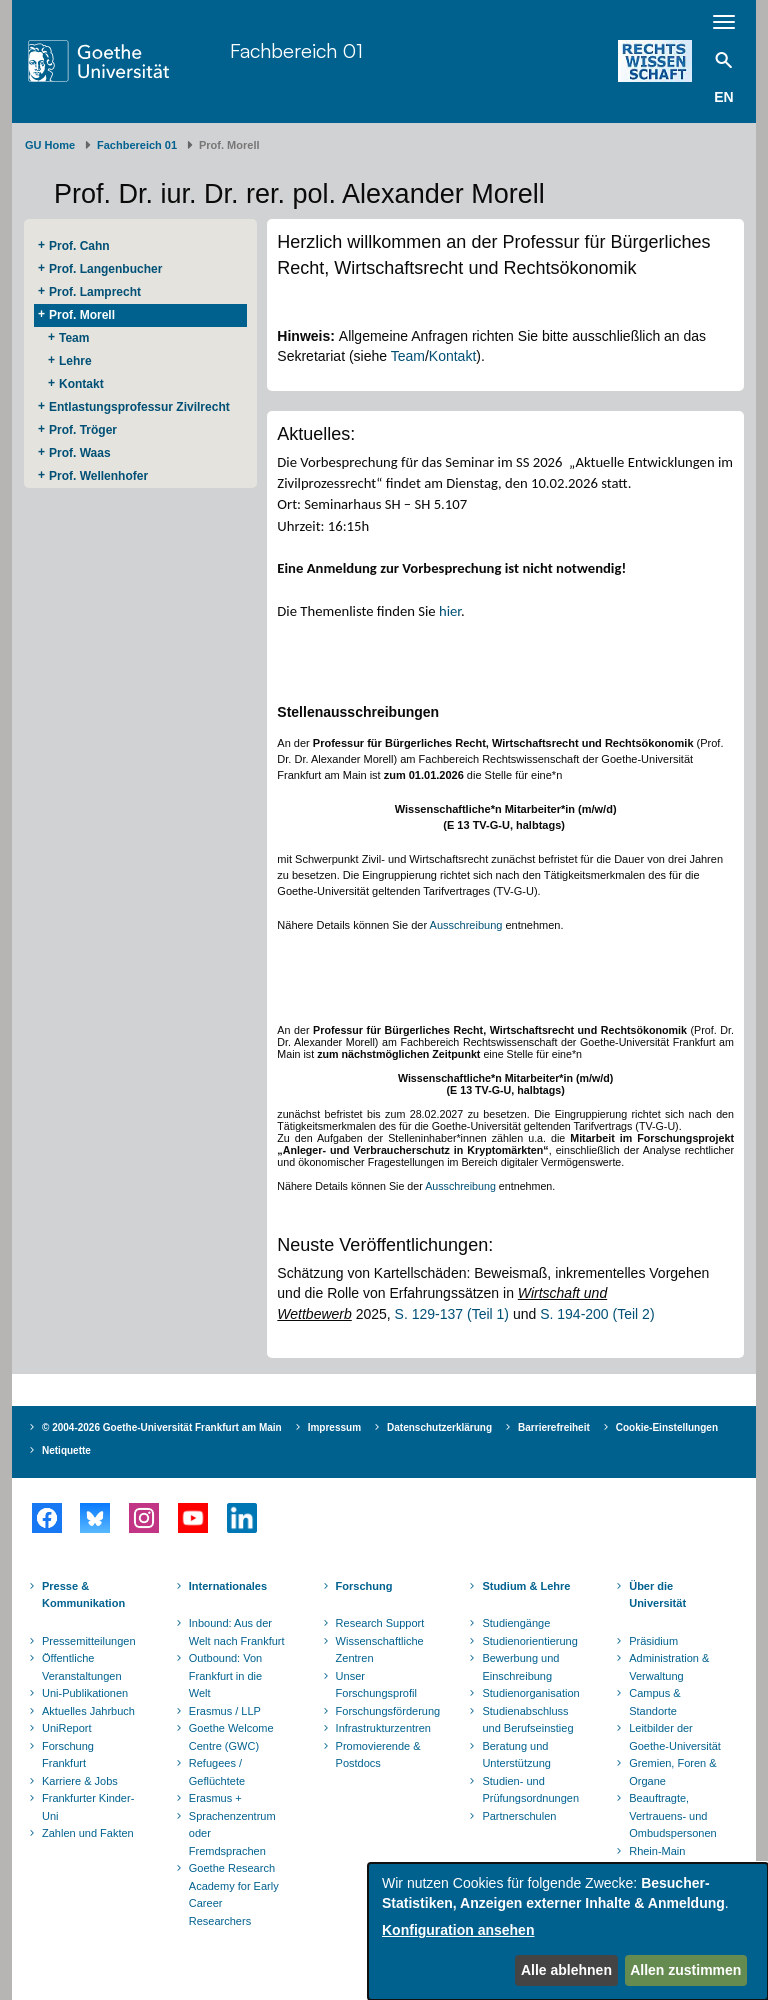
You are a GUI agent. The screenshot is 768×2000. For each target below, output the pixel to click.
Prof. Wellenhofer (98, 476)
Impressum (334, 1427)
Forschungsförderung (386, 1711)
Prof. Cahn (79, 246)
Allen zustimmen (685, 1970)
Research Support (380, 1623)
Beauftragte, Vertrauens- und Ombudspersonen (672, 1815)
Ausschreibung (466, 925)
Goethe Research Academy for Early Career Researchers (234, 1894)
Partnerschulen (519, 1816)
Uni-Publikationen (85, 1693)
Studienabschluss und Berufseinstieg (527, 1720)
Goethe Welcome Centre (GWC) (231, 1737)
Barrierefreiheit (554, 1427)
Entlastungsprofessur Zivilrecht (139, 407)
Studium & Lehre (526, 1586)
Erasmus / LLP (225, 1711)
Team (76, 338)
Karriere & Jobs (80, 1781)
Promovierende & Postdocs (378, 1755)
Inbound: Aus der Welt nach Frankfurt (237, 1632)
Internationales (228, 1586)
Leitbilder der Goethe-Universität (675, 1737)
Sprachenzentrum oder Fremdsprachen (232, 1833)
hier (450, 611)
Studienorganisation (530, 1693)
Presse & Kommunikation (83, 1595)
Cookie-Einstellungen (667, 1427)
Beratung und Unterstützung (516, 1755)
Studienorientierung (529, 1641)
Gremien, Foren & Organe (672, 1772)
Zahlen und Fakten (88, 1833)
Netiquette (66, 1450)
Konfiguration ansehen (458, 1930)
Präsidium (653, 1641)
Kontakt (81, 384)
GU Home (50, 145)
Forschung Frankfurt (68, 1755)
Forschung (364, 1586)
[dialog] (568, 1931)
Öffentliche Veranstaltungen (82, 1667)
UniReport (67, 1728)
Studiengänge (516, 1623)
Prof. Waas (80, 453)
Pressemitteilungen (89, 1641)
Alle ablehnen (566, 1970)
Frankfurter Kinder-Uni (88, 1807)
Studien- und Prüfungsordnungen (530, 1790)
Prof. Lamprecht (95, 292)
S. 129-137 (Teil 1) (452, 1314)
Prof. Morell (82, 315)
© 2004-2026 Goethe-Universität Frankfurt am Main (162, 1427)
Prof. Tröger (83, 430)
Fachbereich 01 (296, 50)
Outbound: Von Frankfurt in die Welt (225, 1675)
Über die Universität (657, 1595)
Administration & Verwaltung (669, 1667)
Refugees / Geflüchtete (217, 1772)
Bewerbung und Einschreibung (520, 1667)
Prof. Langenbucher (105, 269)
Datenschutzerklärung (439, 1427)
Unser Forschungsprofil (376, 1685)
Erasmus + (215, 1798)
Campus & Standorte (654, 1702)
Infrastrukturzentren (383, 1728)
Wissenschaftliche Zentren (380, 1650)
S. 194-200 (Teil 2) (597, 1314)
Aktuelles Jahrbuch (88, 1711)
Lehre (75, 361)
